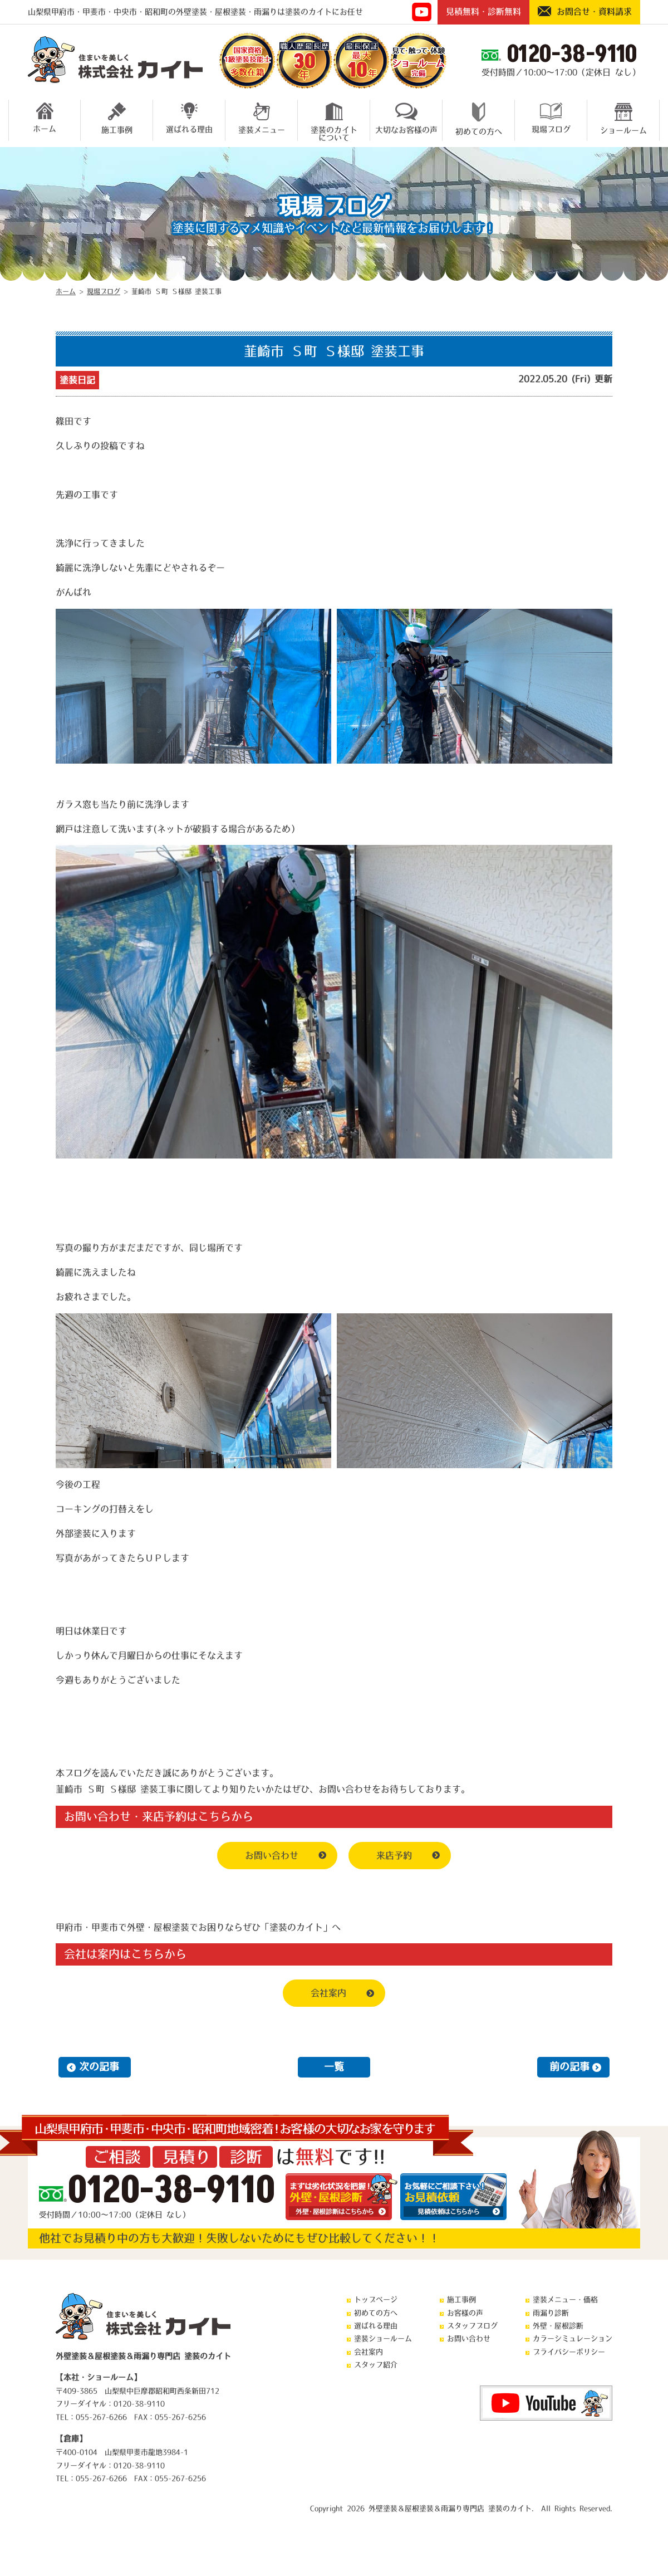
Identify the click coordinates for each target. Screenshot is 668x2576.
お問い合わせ (271, 1855)
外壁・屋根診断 (558, 2325)
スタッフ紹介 (375, 2364)
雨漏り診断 (551, 2312)
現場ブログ (551, 117)
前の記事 (569, 2067)
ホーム (44, 117)
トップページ (375, 2299)
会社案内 (328, 1992)
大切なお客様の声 (406, 118)
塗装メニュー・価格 (565, 2299)
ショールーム (623, 118)
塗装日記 (77, 379)
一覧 (334, 2067)
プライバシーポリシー (569, 2351)
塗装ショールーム (383, 2338)
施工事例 (116, 118)
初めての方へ (478, 118)
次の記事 (99, 2067)
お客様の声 (465, 2312)
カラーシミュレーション (572, 2338)
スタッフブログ (472, 2325)
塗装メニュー (261, 118)
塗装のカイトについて (334, 120)
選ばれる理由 (189, 117)
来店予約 (394, 1855)
